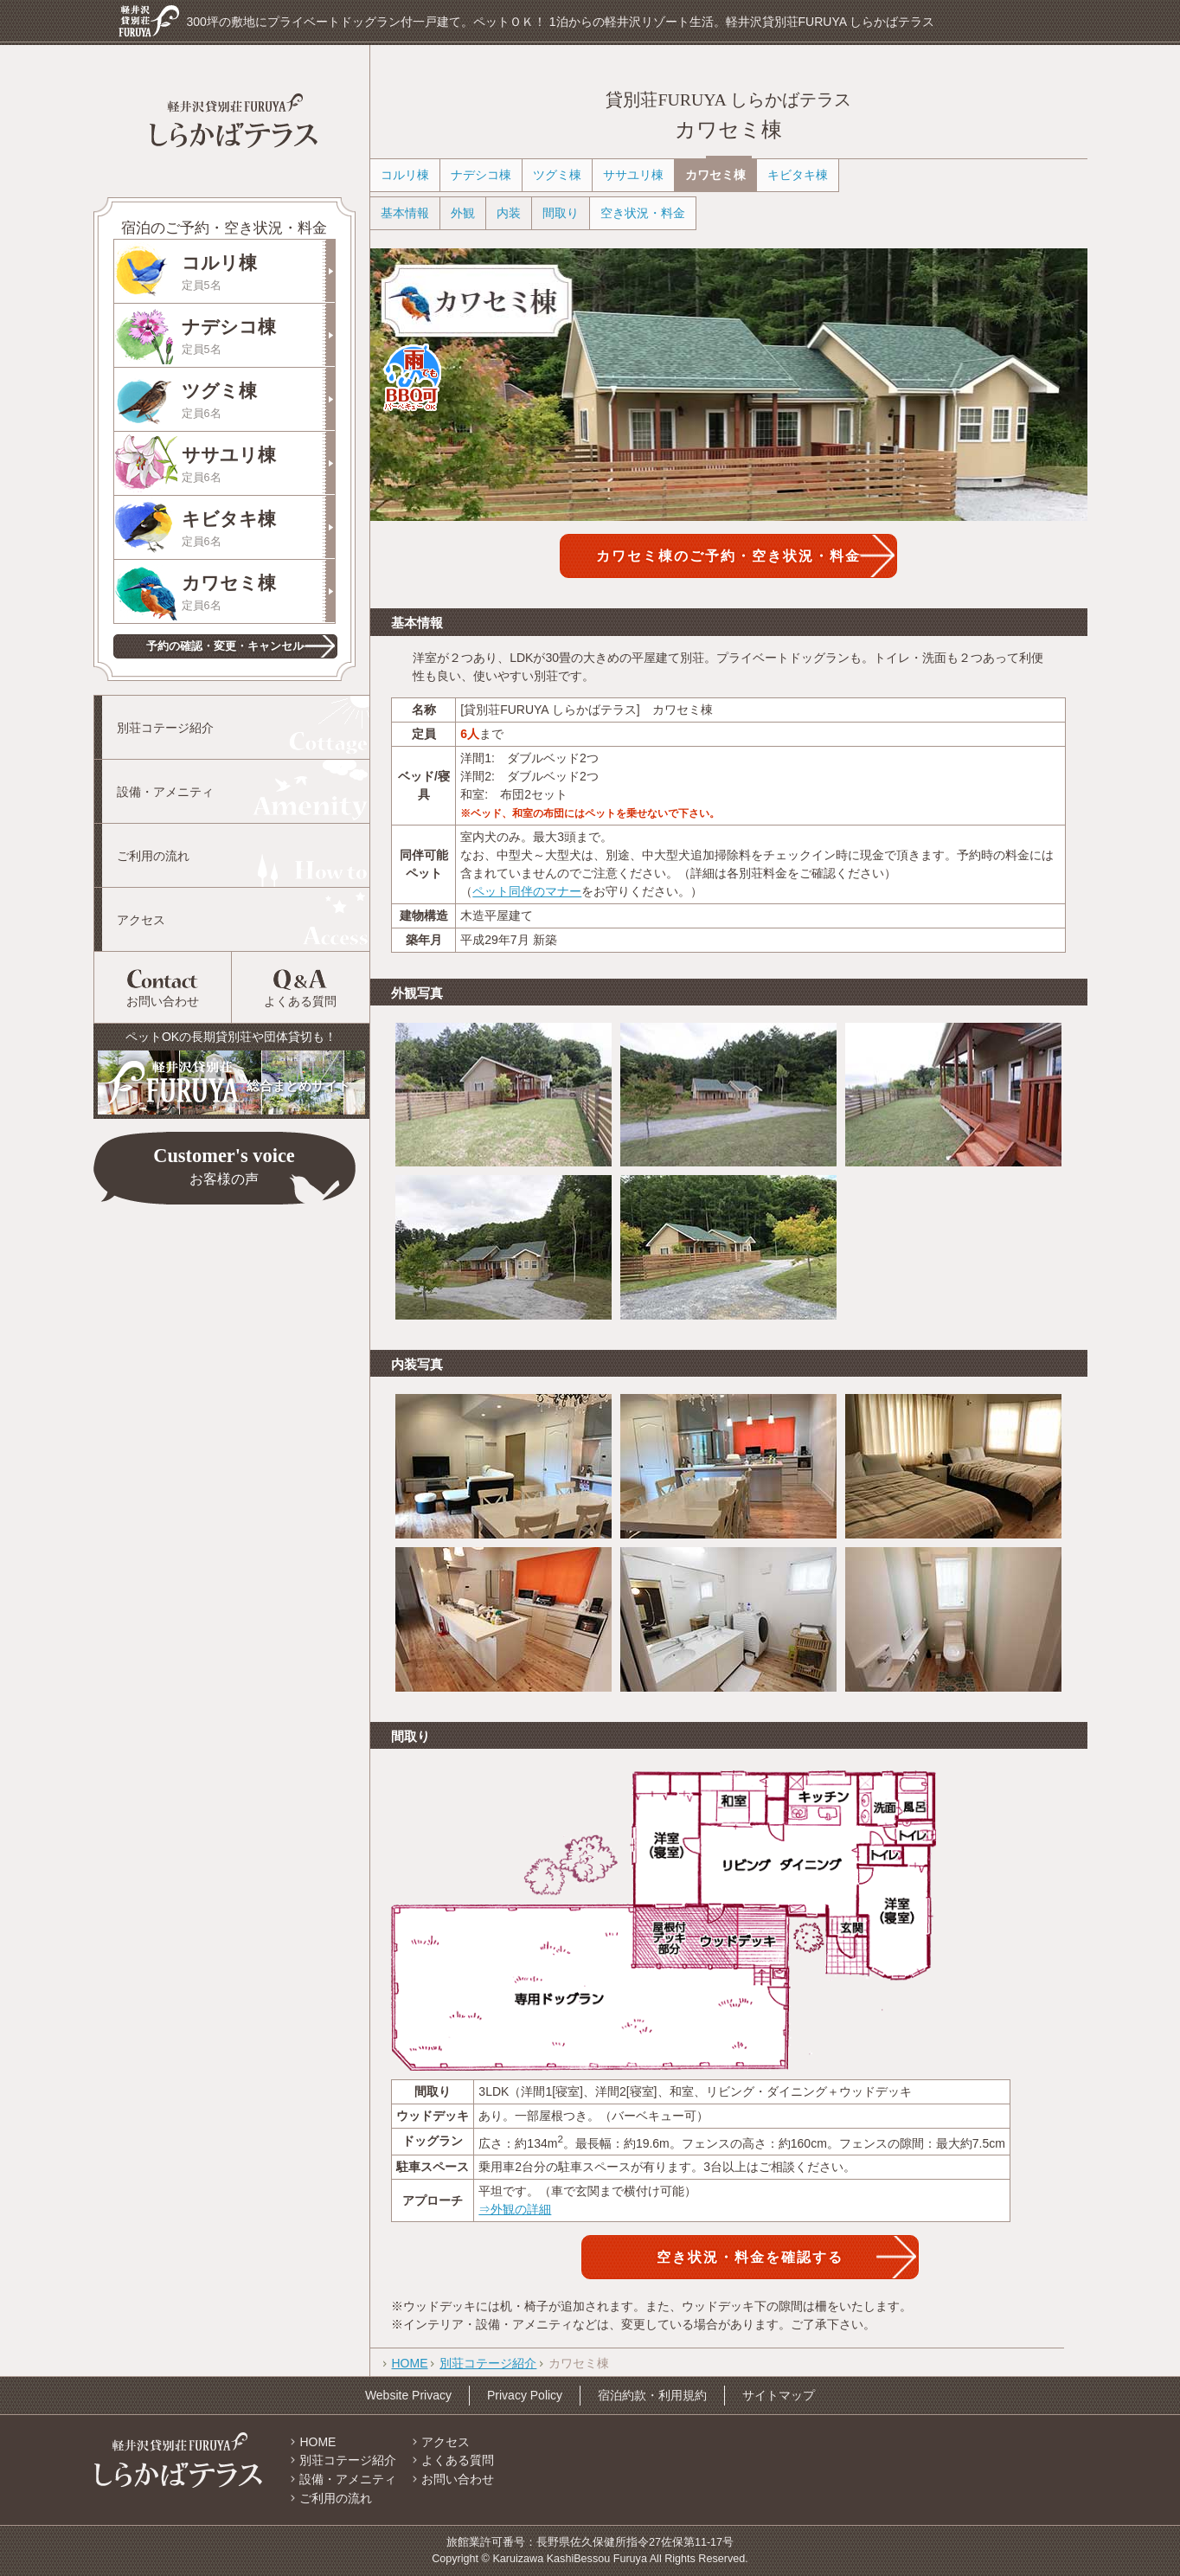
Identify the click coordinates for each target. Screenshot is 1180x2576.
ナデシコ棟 (258, 337)
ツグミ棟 (258, 401)
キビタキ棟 (258, 529)
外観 (463, 213)
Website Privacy (408, 2395)
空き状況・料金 (642, 213)
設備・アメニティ (165, 792)
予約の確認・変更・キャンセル (225, 645)
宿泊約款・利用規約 (652, 2395)
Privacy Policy (524, 2395)
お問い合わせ (162, 1001)
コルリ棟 (258, 273)
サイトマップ (778, 2395)
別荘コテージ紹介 (165, 728)
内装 (509, 213)
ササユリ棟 (258, 465)
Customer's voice (224, 1168)
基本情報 (405, 213)
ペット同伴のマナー (526, 891)
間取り (560, 213)
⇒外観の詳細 (514, 2209)
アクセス (141, 920)
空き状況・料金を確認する (750, 2256)
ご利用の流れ (153, 856)
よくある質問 (300, 1001)
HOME (410, 2363)
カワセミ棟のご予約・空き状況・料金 (728, 555)
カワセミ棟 (258, 593)
